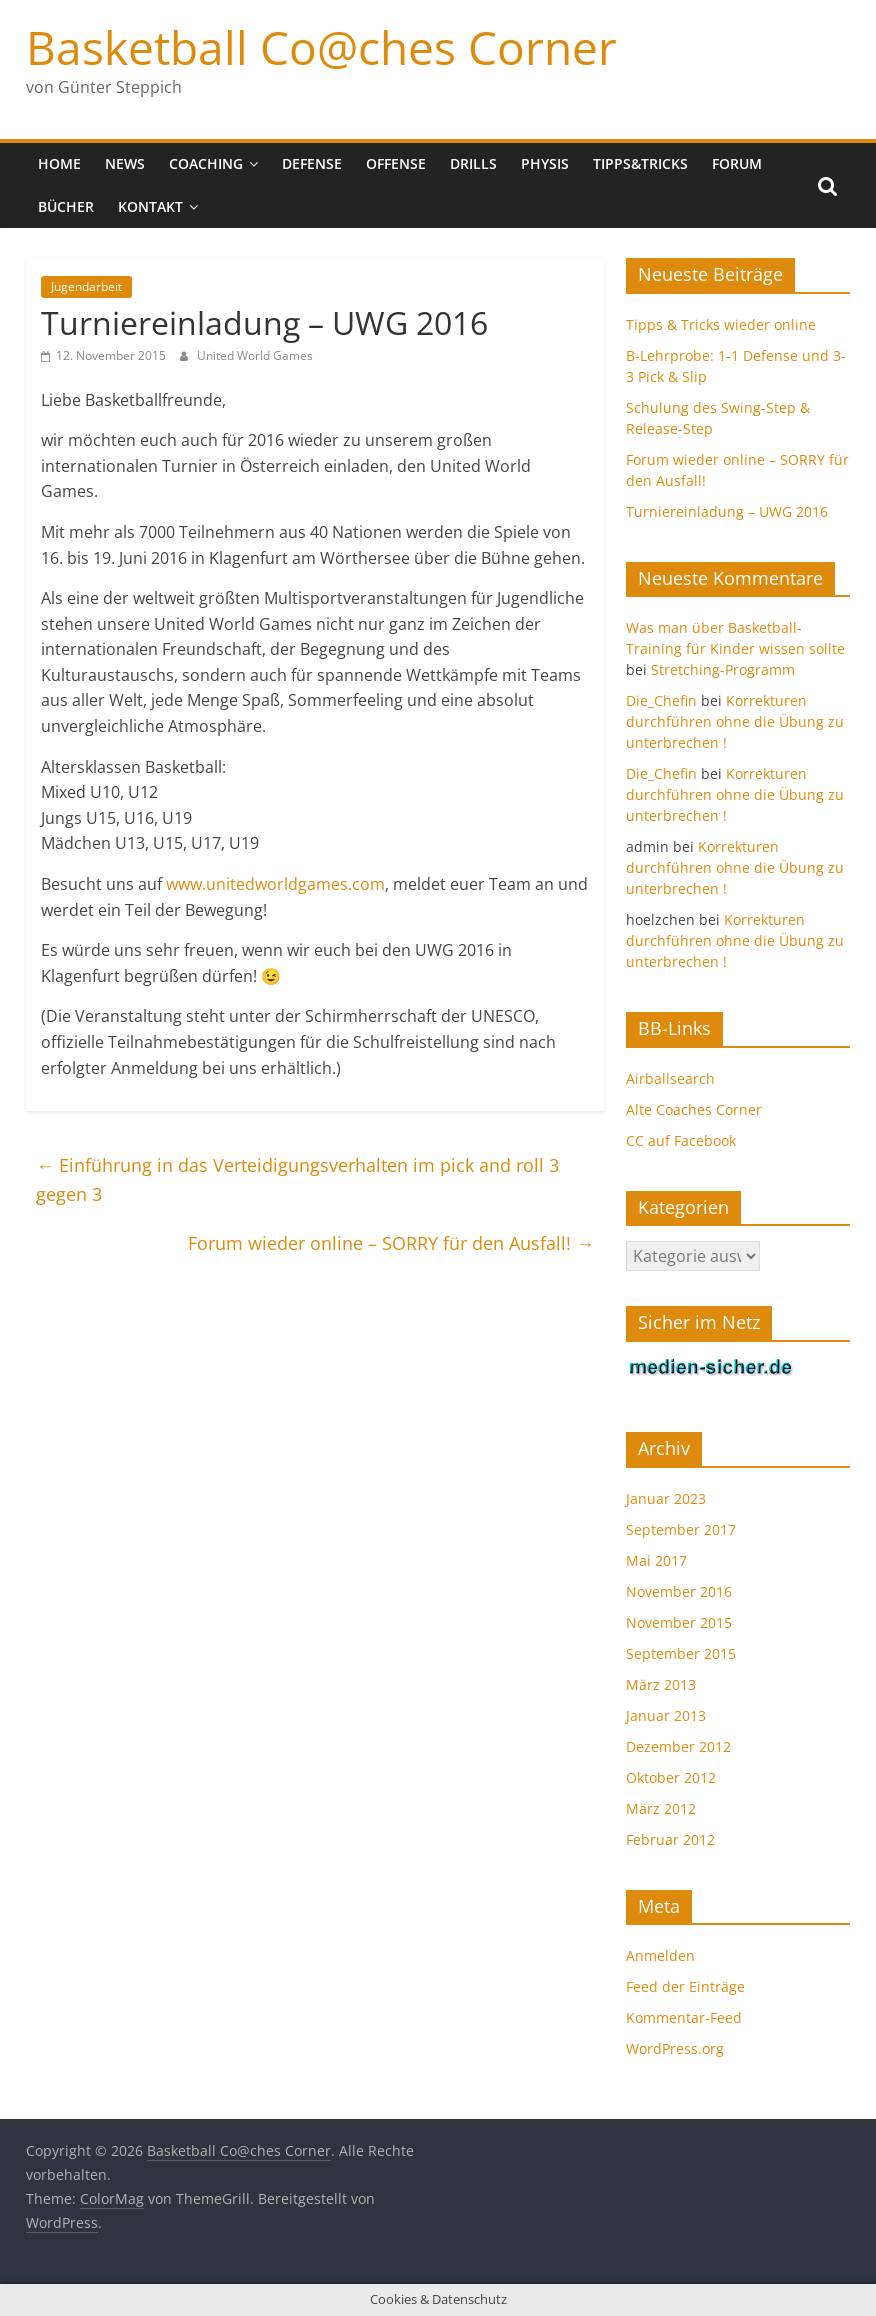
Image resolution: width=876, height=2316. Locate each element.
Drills (473, 163)
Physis (545, 163)
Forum (737, 163)
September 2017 (681, 1529)
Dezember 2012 (678, 1746)
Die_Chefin (661, 700)
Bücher (66, 206)
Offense (396, 163)
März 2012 (661, 1808)
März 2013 (661, 1684)
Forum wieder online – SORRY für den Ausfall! (391, 1243)
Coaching (206, 163)
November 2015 (679, 1622)
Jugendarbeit (86, 286)
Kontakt (150, 206)
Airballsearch (670, 1078)
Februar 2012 (670, 1839)
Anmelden (660, 1955)
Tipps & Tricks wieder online (721, 324)
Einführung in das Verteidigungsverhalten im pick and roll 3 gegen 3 (297, 1179)
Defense (312, 163)
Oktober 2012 (671, 1777)
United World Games (255, 355)
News (125, 163)
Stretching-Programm (723, 669)
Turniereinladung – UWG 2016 (727, 511)
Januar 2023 (666, 1498)
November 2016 (679, 1591)
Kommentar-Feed (684, 2017)
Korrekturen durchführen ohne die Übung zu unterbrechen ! (735, 721)
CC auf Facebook (681, 1140)
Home (59, 163)
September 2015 (681, 1653)
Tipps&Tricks (640, 163)
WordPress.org (675, 2048)
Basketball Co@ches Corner (321, 47)
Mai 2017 (656, 1560)
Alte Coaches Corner (694, 1109)
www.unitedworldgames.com (275, 884)
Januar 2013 (666, 1715)
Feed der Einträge (685, 1986)
